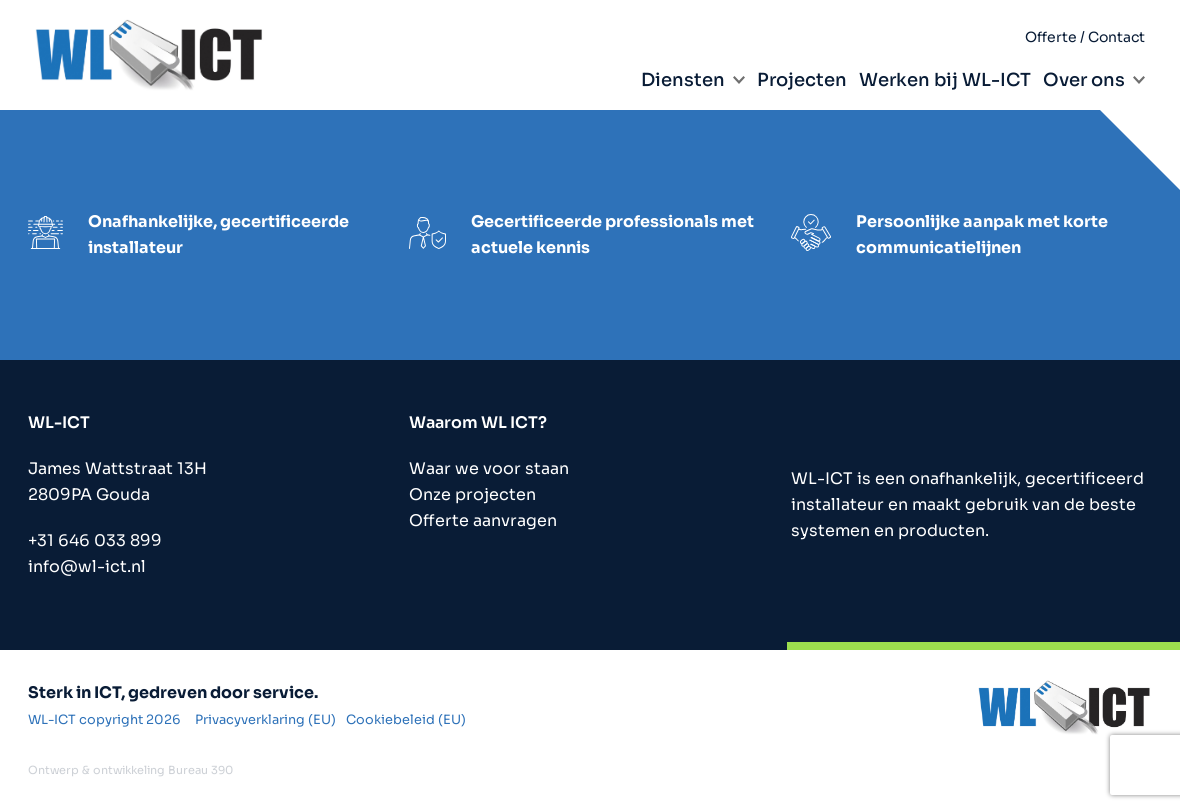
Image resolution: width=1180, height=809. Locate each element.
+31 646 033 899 (95, 540)
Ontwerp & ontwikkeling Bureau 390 (130, 770)
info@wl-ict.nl (87, 566)
